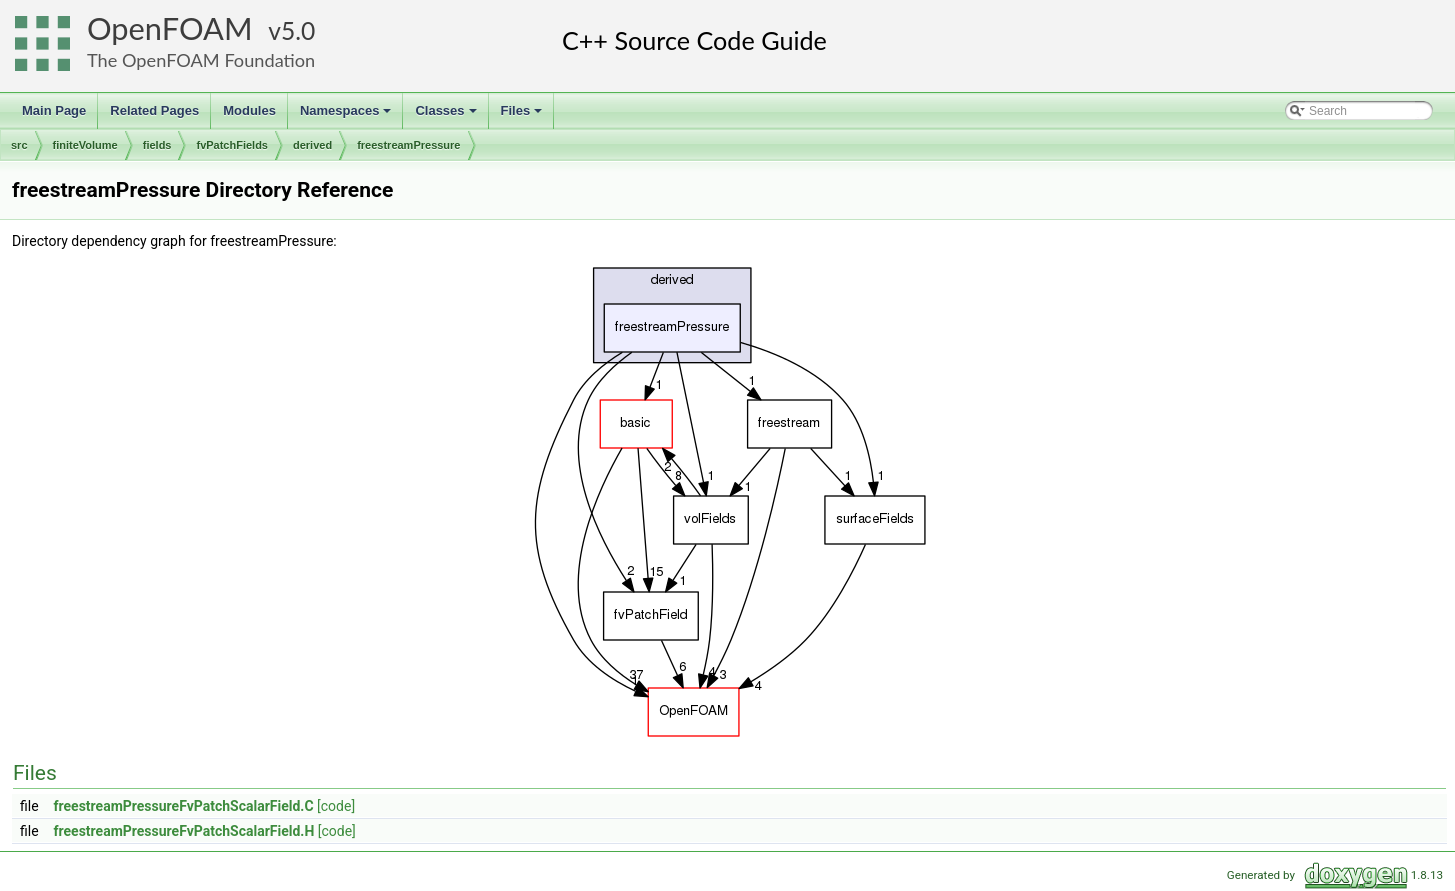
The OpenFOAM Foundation (201, 60)
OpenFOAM (170, 28)
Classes (447, 116)
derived (312, 145)
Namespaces (347, 116)
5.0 (298, 30)
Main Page (54, 110)
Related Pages (154, 110)
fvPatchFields (232, 145)
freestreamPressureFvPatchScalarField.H (184, 831)
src (19, 145)
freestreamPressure (408, 145)
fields (157, 145)
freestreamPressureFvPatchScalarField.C (184, 806)
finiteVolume (85, 145)
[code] (336, 806)
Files (523, 116)
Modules (249, 110)
